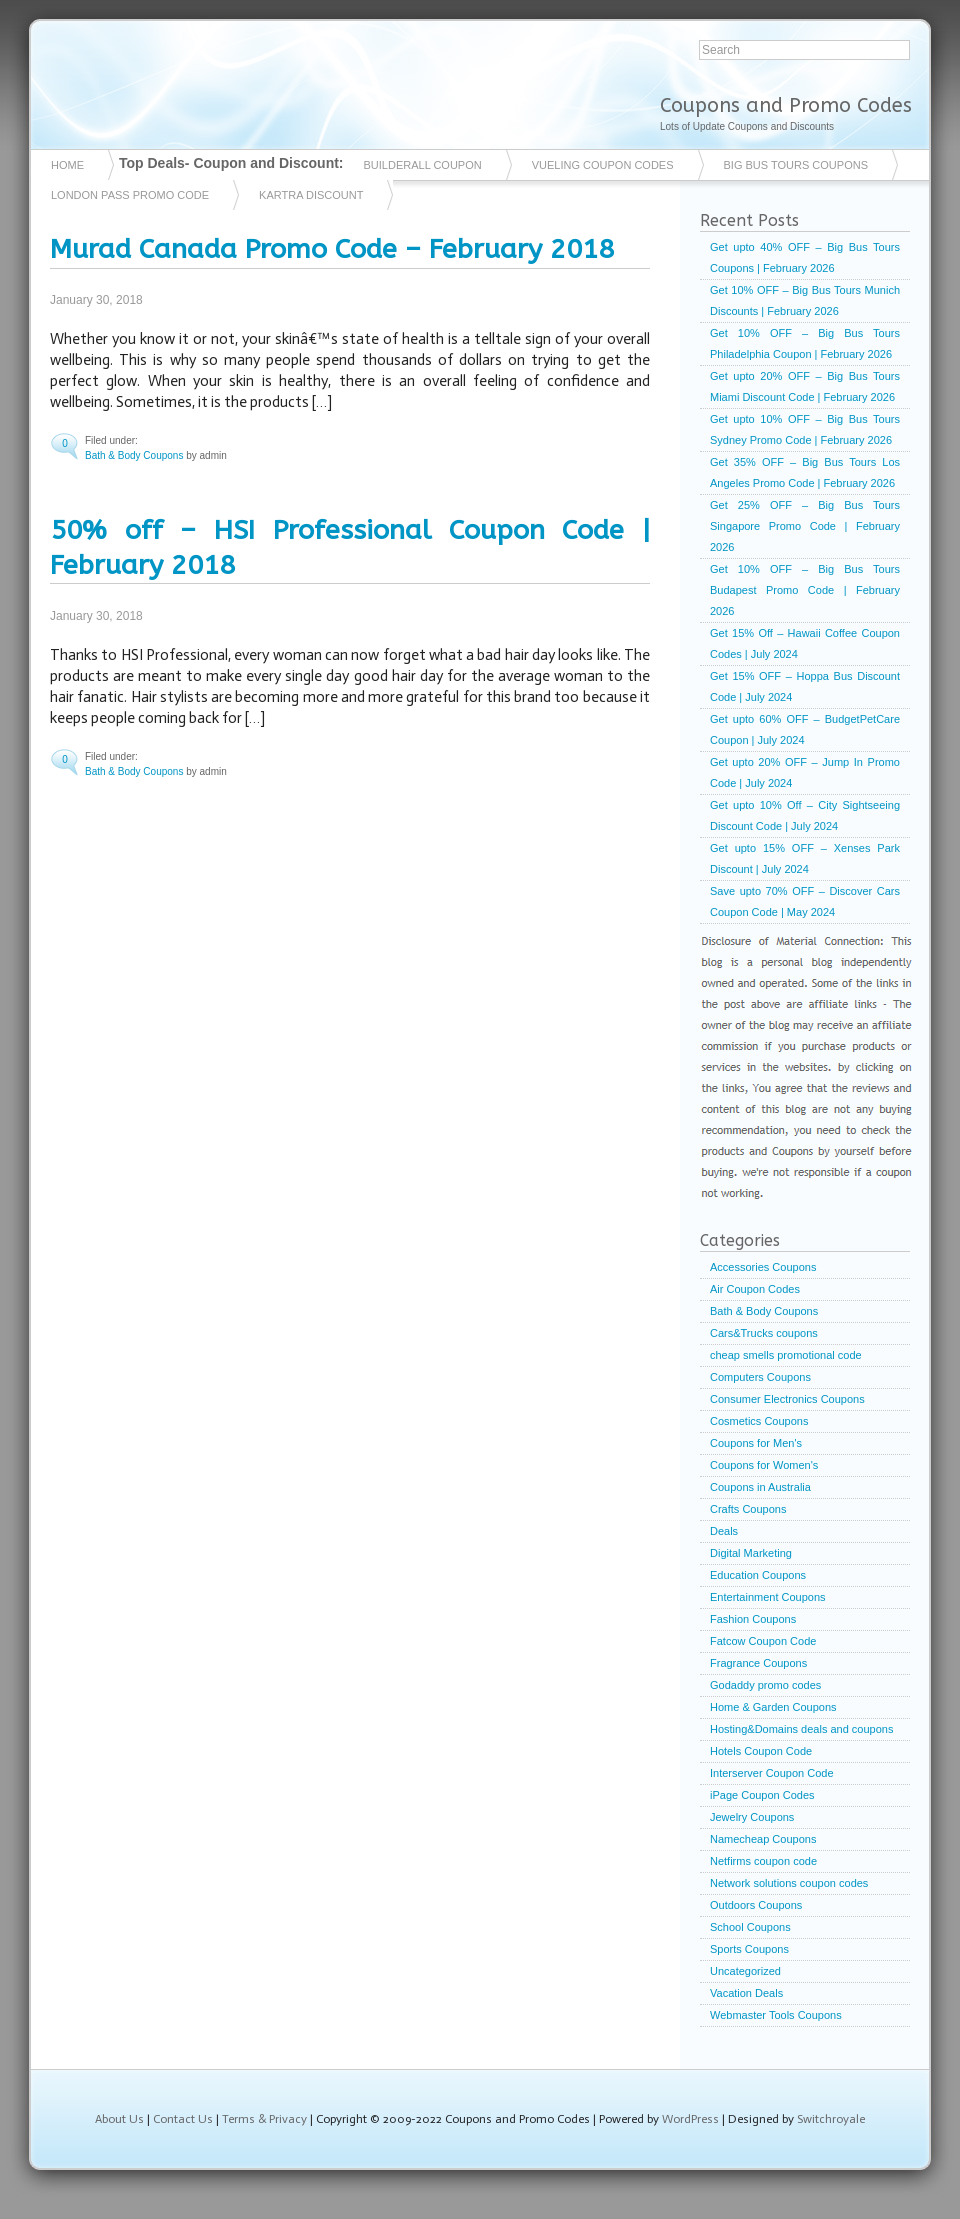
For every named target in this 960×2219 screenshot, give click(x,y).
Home (67, 165)
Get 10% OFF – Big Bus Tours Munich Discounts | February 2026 (805, 300)
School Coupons (750, 1927)
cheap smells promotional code (786, 1355)
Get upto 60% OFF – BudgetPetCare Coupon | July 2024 (805, 729)
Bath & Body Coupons (134, 455)
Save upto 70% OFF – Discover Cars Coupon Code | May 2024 (805, 901)
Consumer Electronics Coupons (787, 1399)
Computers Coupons (760, 1377)
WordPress (690, 2119)
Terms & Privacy (264, 2119)
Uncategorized (745, 1971)
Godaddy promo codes (765, 1685)
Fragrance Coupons (758, 1663)
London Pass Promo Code (130, 195)
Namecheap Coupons (763, 1839)
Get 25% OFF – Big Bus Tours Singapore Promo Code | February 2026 (805, 526)
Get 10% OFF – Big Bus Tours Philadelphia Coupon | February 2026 (805, 343)
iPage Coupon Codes (762, 1795)
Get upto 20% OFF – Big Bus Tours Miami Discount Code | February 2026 (805, 386)
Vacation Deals (746, 1993)
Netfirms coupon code (763, 1861)
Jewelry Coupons (752, 1817)
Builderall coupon (423, 165)
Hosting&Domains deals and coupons (801, 1729)
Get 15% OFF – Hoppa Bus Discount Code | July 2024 (805, 686)
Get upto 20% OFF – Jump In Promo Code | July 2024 (805, 772)
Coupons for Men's (756, 1443)
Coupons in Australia (760, 1487)
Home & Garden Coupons (773, 1707)
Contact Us (183, 2119)
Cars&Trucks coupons (764, 1333)
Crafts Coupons (748, 1509)
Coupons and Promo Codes (786, 105)
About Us (119, 2119)
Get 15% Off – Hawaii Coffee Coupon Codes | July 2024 (805, 643)
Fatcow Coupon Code (763, 1641)
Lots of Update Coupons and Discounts (747, 126)
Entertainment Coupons (768, 1597)
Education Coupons (758, 1575)
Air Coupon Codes (755, 1289)
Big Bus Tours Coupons (796, 165)
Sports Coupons (749, 1949)
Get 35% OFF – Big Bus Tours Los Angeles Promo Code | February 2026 (805, 472)
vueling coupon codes (603, 165)
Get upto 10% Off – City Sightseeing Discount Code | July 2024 (805, 815)
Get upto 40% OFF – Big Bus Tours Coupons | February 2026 (805, 257)
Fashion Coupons (753, 1619)
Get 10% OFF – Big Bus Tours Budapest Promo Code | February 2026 (805, 590)
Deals (724, 1531)
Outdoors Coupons (756, 1905)
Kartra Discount (311, 195)
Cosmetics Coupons (759, 1421)
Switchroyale (831, 2119)
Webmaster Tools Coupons (776, 2015)
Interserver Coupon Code (772, 1773)
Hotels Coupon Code (761, 1751)
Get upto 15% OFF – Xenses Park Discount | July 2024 (805, 858)
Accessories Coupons (763, 1267)
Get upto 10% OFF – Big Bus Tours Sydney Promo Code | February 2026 (805, 429)
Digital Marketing (751, 1553)
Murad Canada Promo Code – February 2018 (332, 249)
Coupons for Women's (764, 1465)
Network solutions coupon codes (789, 1883)
